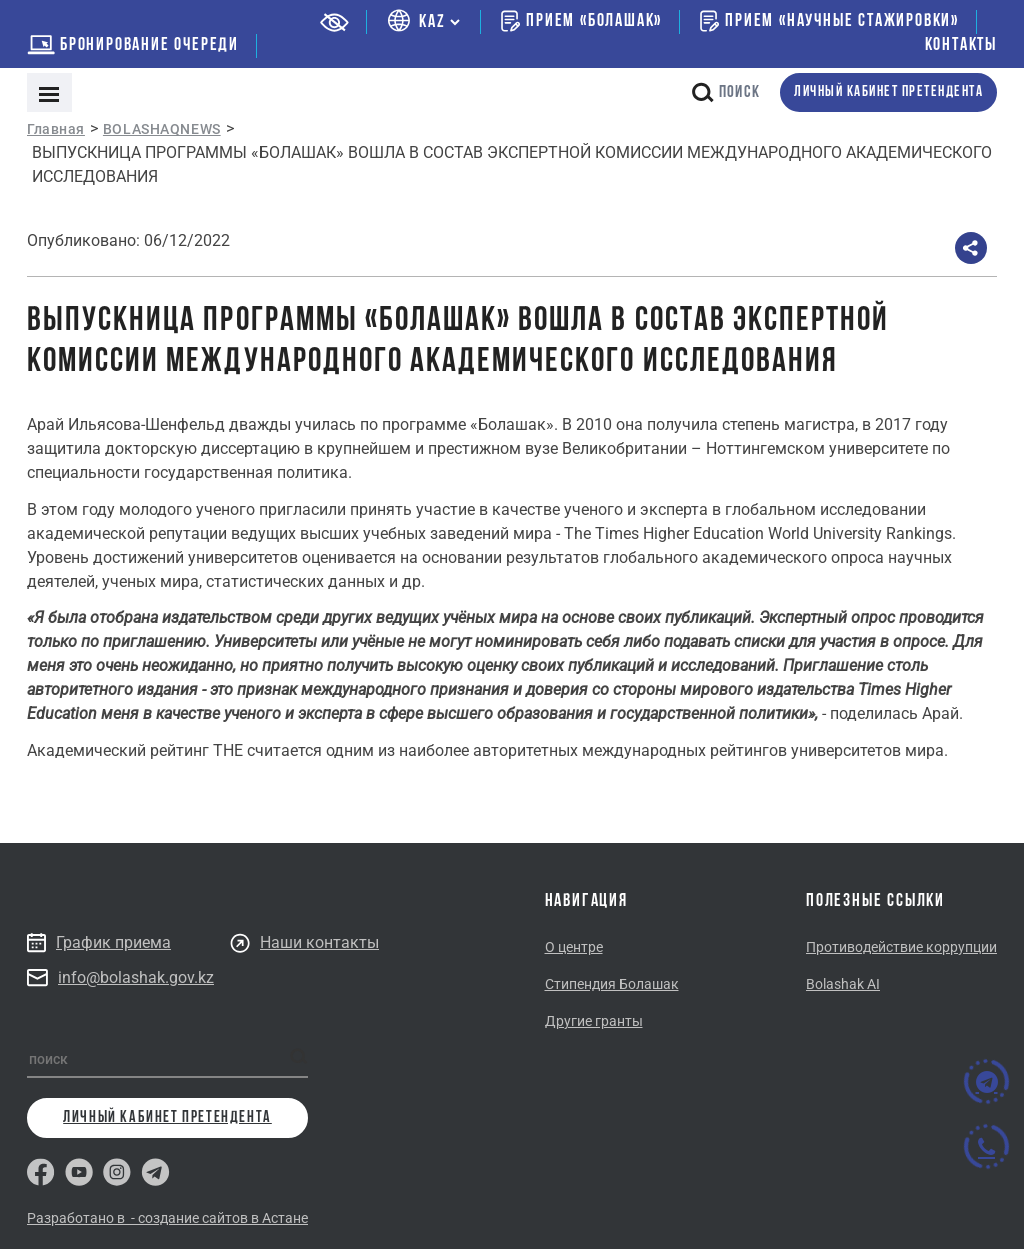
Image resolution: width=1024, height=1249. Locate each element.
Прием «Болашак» (581, 21)
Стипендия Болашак (612, 984)
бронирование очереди (133, 45)
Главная (56, 129)
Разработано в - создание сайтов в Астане (167, 1218)
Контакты (961, 45)
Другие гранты (594, 1021)
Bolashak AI (843, 984)
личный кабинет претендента (888, 92)
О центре (574, 947)
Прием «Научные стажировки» (829, 21)
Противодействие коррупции (901, 947)
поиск (726, 92)
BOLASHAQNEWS (162, 129)
